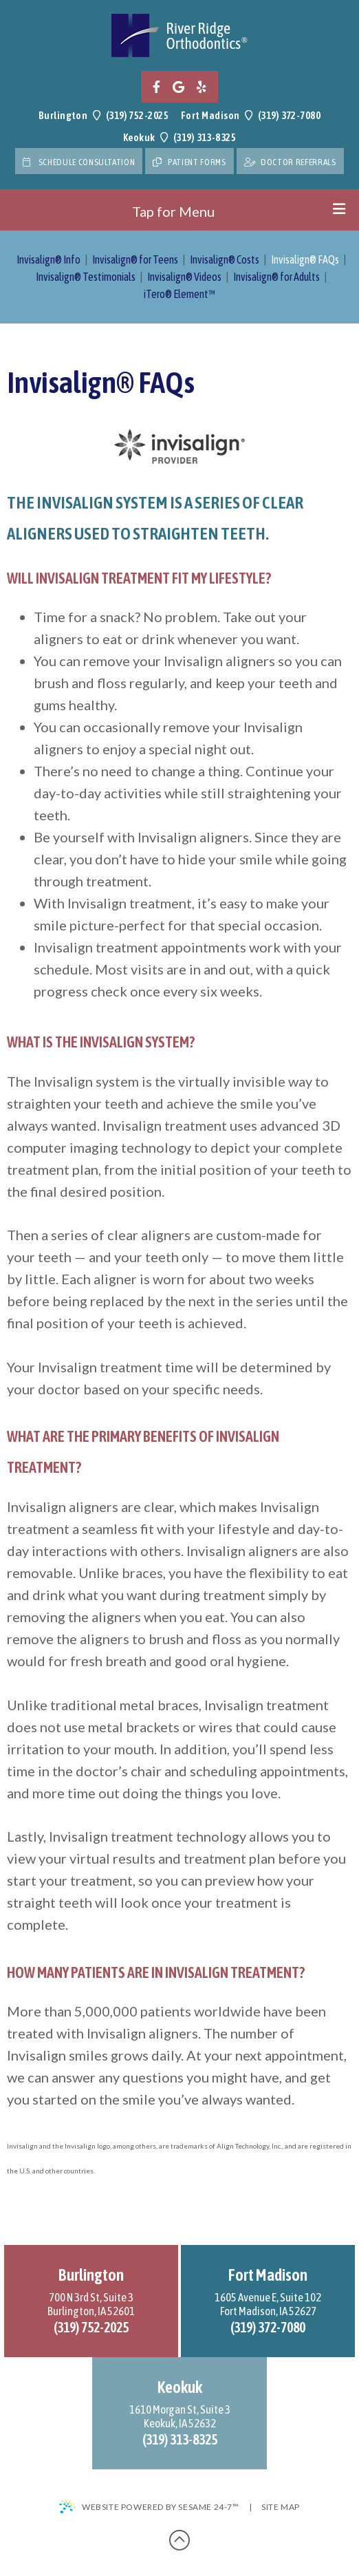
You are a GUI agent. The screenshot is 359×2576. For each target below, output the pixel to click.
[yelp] (201, 87)
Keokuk (139, 137)
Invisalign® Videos (184, 276)
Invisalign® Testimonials (85, 276)
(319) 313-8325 (204, 137)
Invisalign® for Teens (135, 259)
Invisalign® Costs (224, 259)
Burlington (63, 115)
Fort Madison (210, 115)
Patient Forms (189, 162)
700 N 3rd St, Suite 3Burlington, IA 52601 (91, 2304)
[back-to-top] (179, 2539)
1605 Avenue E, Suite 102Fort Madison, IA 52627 (268, 2304)
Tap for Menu (238, 211)
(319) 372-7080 (289, 115)
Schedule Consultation (79, 162)
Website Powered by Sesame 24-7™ (149, 2507)
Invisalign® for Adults (276, 276)
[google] (178, 87)
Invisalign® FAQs (305, 259)
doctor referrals (290, 162)
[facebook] (156, 87)
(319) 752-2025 (137, 115)
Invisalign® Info (48, 259)
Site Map (280, 2507)
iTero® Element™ (179, 294)
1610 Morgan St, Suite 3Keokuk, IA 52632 (179, 2416)
